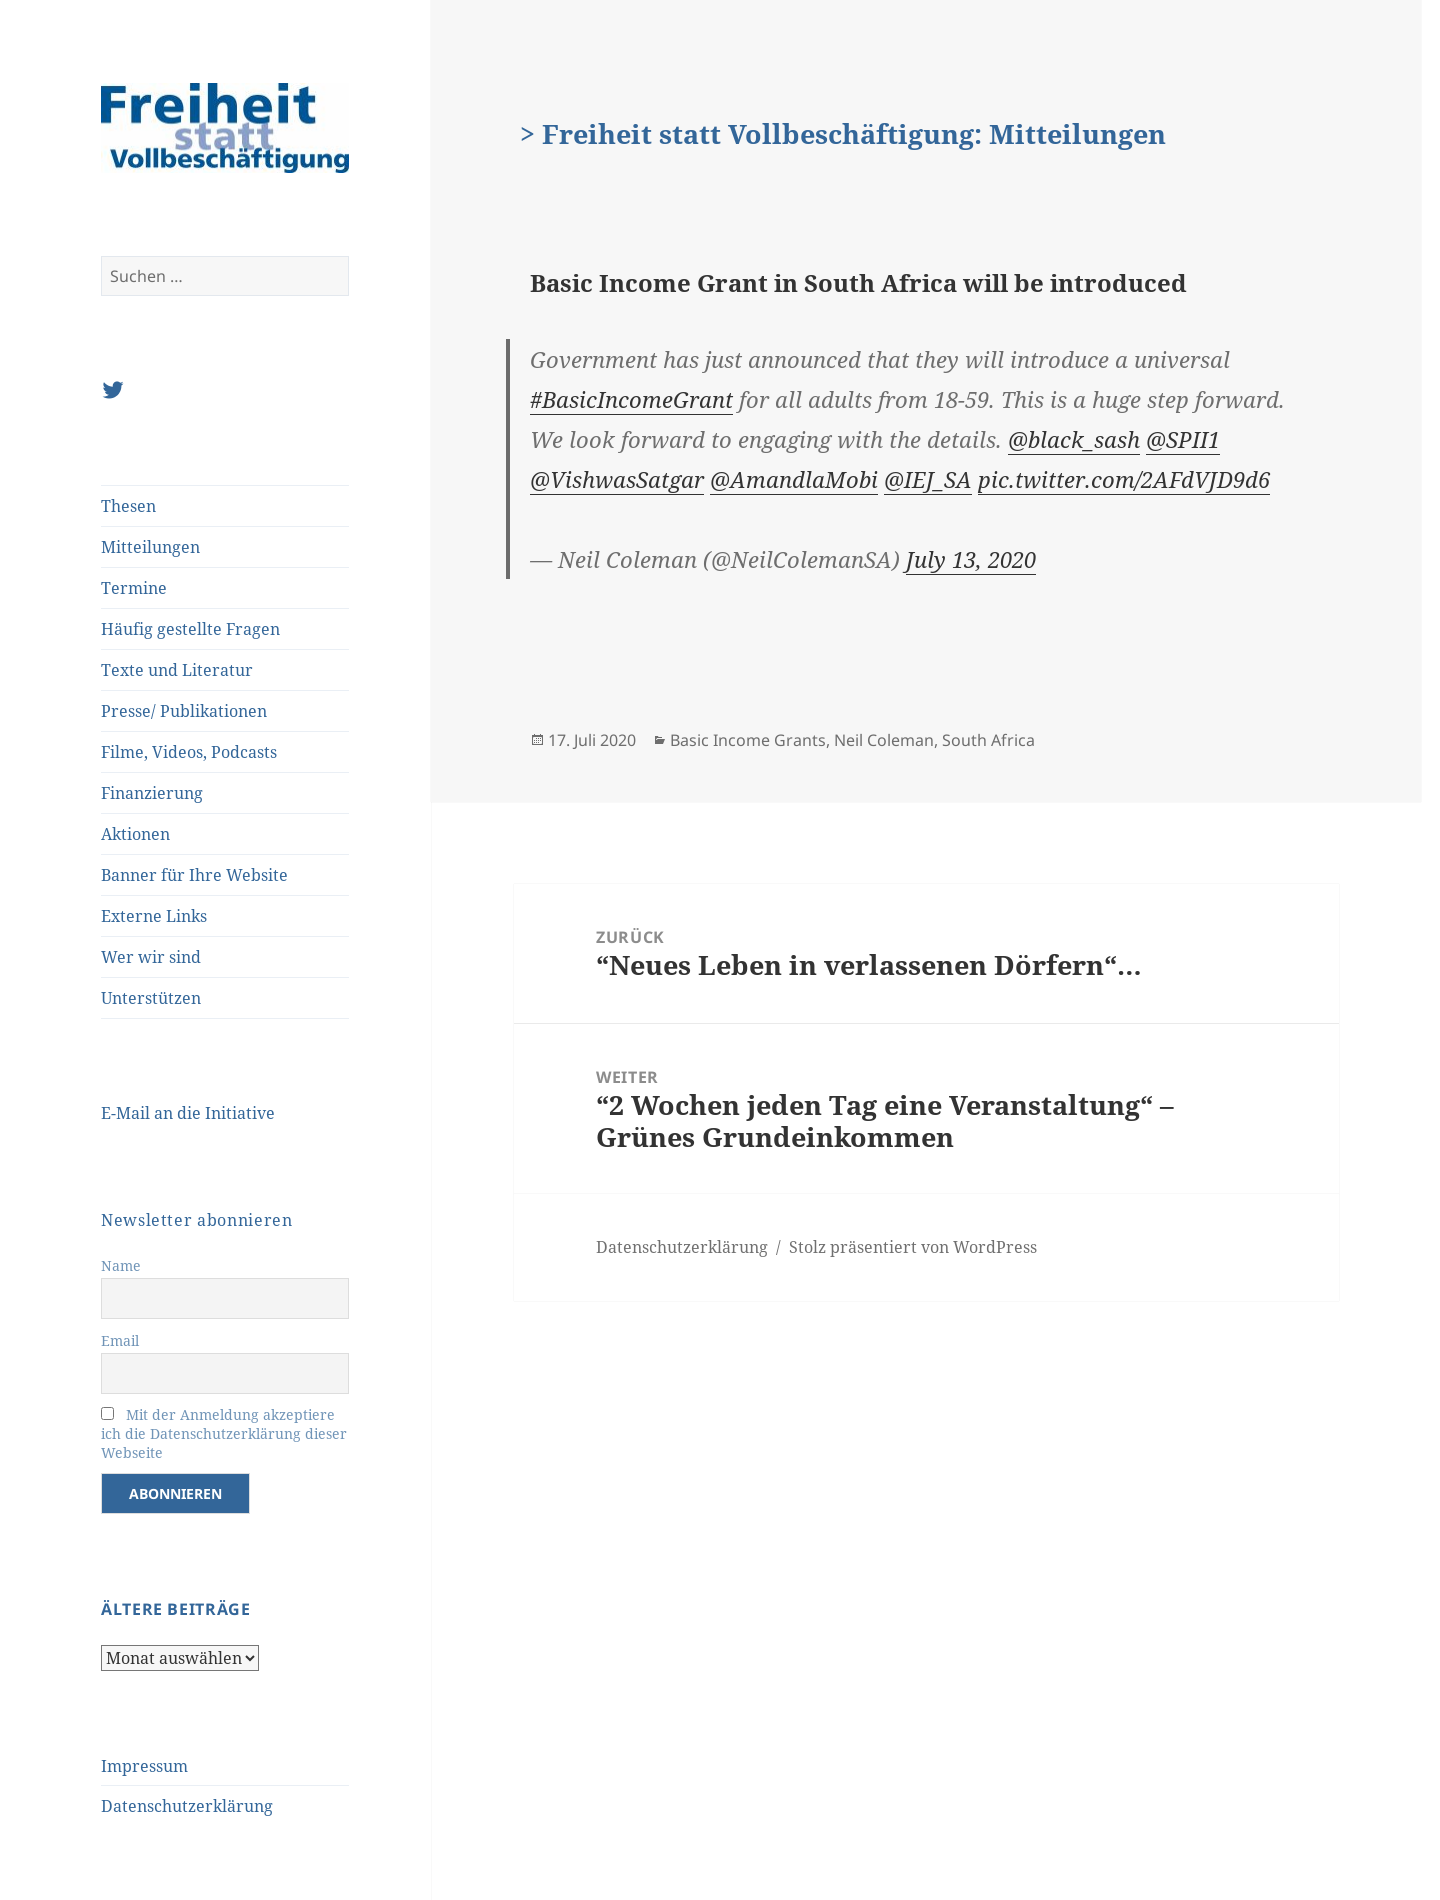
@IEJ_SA (928, 479)
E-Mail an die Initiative (188, 1113)
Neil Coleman (884, 740)
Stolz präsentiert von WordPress (913, 1247)
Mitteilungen (150, 547)
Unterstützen (151, 998)
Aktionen (135, 834)
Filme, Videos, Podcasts (189, 752)
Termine (134, 588)
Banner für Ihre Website (194, 875)
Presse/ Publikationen (184, 711)
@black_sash (1074, 439)
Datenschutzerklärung (187, 1806)
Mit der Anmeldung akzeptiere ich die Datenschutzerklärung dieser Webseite (224, 1433)
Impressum (144, 1766)
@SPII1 (1183, 439)
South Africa (988, 740)
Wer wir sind (151, 957)
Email (120, 1340)
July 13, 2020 (971, 559)
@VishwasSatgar (617, 479)
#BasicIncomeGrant (631, 399)
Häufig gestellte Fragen (190, 629)
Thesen (128, 506)
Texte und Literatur (177, 670)
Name (121, 1265)
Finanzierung (152, 793)
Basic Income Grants (748, 740)
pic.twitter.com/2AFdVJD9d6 (1124, 479)
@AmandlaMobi (794, 479)
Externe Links (154, 916)
